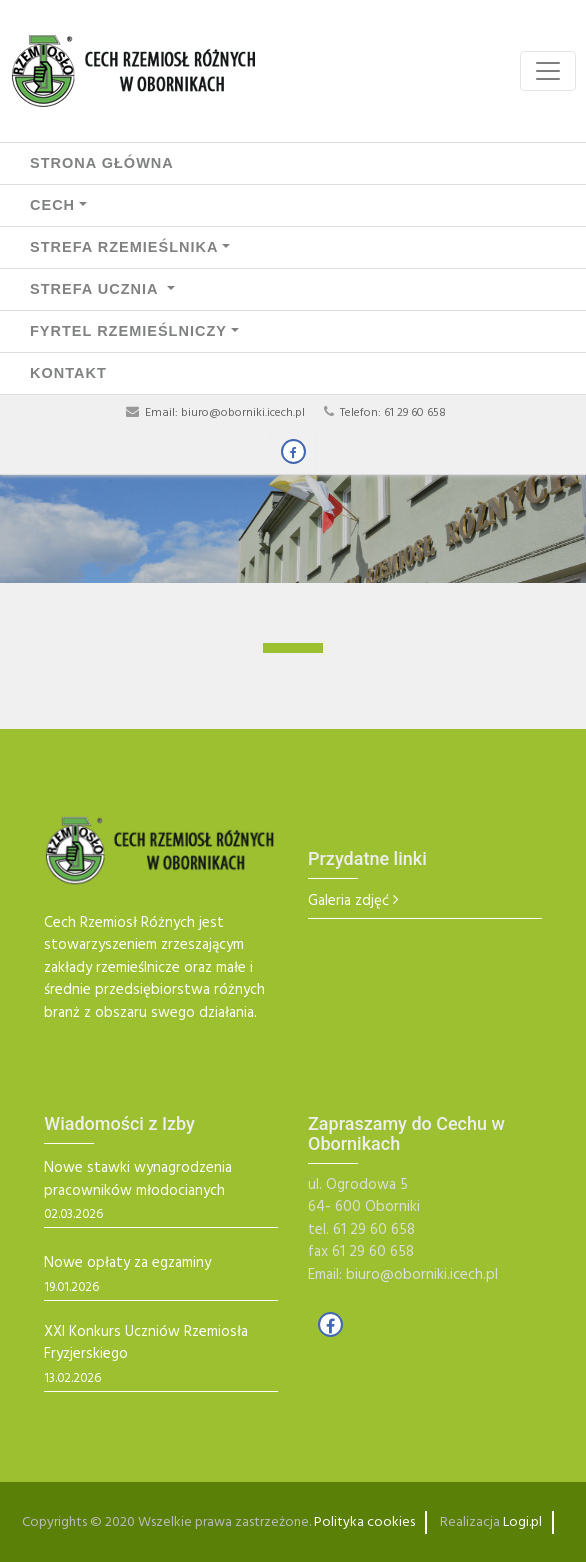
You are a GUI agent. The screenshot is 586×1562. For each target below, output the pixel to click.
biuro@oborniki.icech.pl (243, 413)
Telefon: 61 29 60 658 (393, 413)
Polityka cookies (364, 1522)
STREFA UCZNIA (96, 289)
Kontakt (68, 373)
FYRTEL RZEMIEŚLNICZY (128, 331)
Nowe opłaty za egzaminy (127, 1263)
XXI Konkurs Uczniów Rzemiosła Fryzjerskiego (146, 1343)
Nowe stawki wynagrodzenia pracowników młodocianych (138, 1179)
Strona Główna (102, 163)
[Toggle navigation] (548, 71)
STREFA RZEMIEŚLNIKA (124, 247)
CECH (52, 205)
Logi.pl (522, 1522)
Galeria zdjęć (348, 901)
